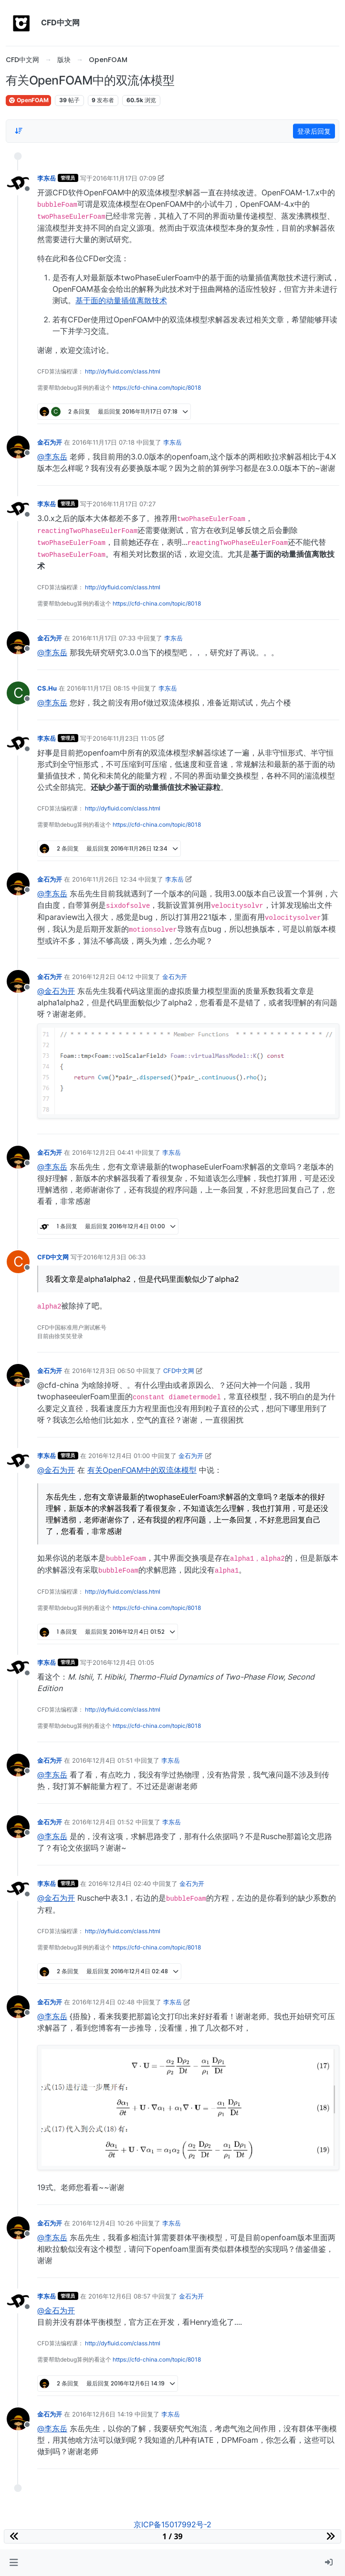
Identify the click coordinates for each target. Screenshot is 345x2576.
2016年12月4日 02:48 (103, 2002)
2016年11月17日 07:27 (124, 504)
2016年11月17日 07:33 (104, 638)
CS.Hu (47, 688)
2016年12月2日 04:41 (103, 1152)
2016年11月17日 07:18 (103, 442)
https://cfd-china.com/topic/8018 (157, 387)
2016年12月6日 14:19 (102, 2414)
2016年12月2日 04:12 (103, 976)
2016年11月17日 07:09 (124, 178)
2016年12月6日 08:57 (119, 2296)
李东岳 (46, 178)
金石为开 (49, 442)
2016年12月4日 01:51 (102, 1760)
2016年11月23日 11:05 (124, 738)
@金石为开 (56, 991)
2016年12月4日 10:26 (103, 2223)
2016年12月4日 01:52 (103, 1822)
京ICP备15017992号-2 (172, 2524)
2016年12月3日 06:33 (114, 1257)
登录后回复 (314, 131)
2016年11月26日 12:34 (104, 879)
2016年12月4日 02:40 (119, 1883)
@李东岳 (52, 456)
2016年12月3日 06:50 (103, 1370)
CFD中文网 (53, 1257)
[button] (13, 2562)
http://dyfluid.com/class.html (122, 371)
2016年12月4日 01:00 (119, 1455)
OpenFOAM (28, 100)
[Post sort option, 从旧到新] (18, 131)
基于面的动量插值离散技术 (121, 300)
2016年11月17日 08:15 (98, 688)
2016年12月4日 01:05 (123, 1662)
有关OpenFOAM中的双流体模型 (142, 1470)
